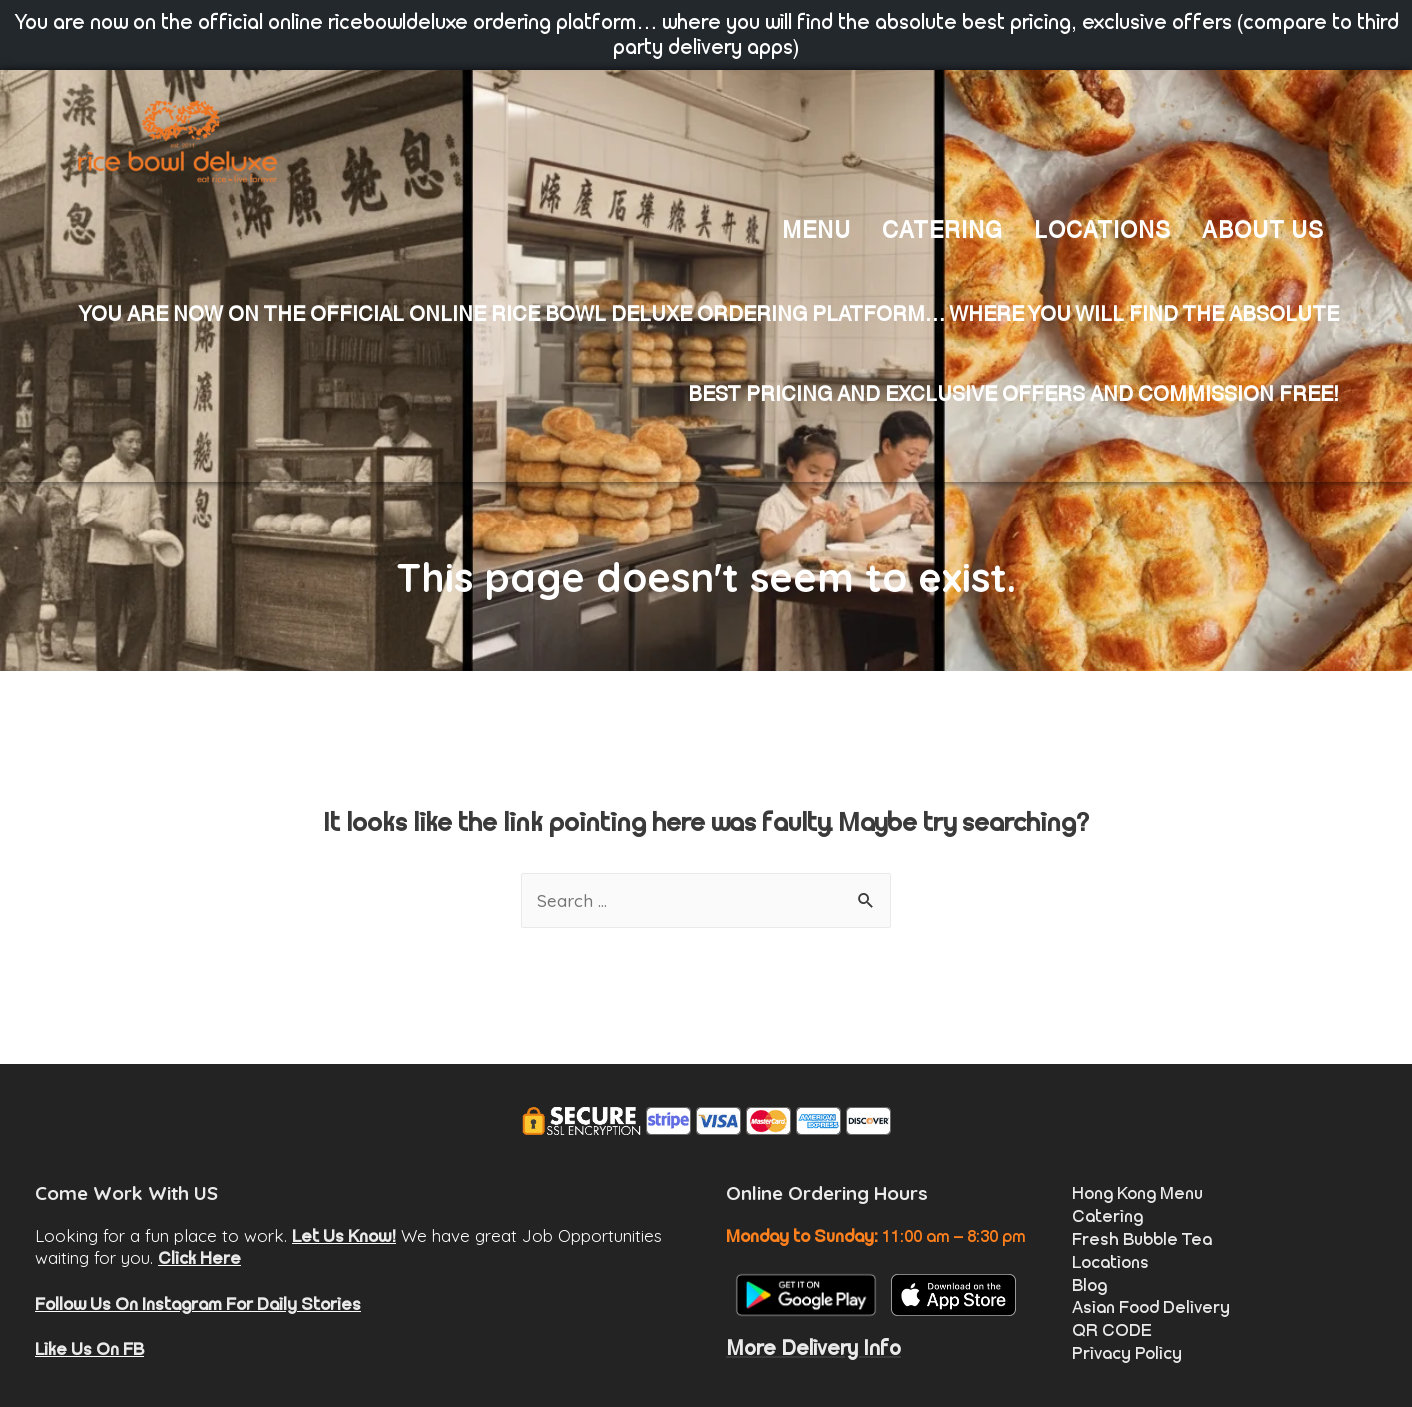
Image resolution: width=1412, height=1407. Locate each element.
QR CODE (1112, 1330)
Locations (1110, 1262)
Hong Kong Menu (1137, 1193)
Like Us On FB (89, 1349)
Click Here (199, 1258)
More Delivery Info (813, 1348)
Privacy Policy (1127, 1353)
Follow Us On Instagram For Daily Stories (198, 1304)
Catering (1107, 1216)
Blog (1089, 1285)
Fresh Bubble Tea (1142, 1239)
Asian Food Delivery (1151, 1307)
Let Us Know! (344, 1236)
